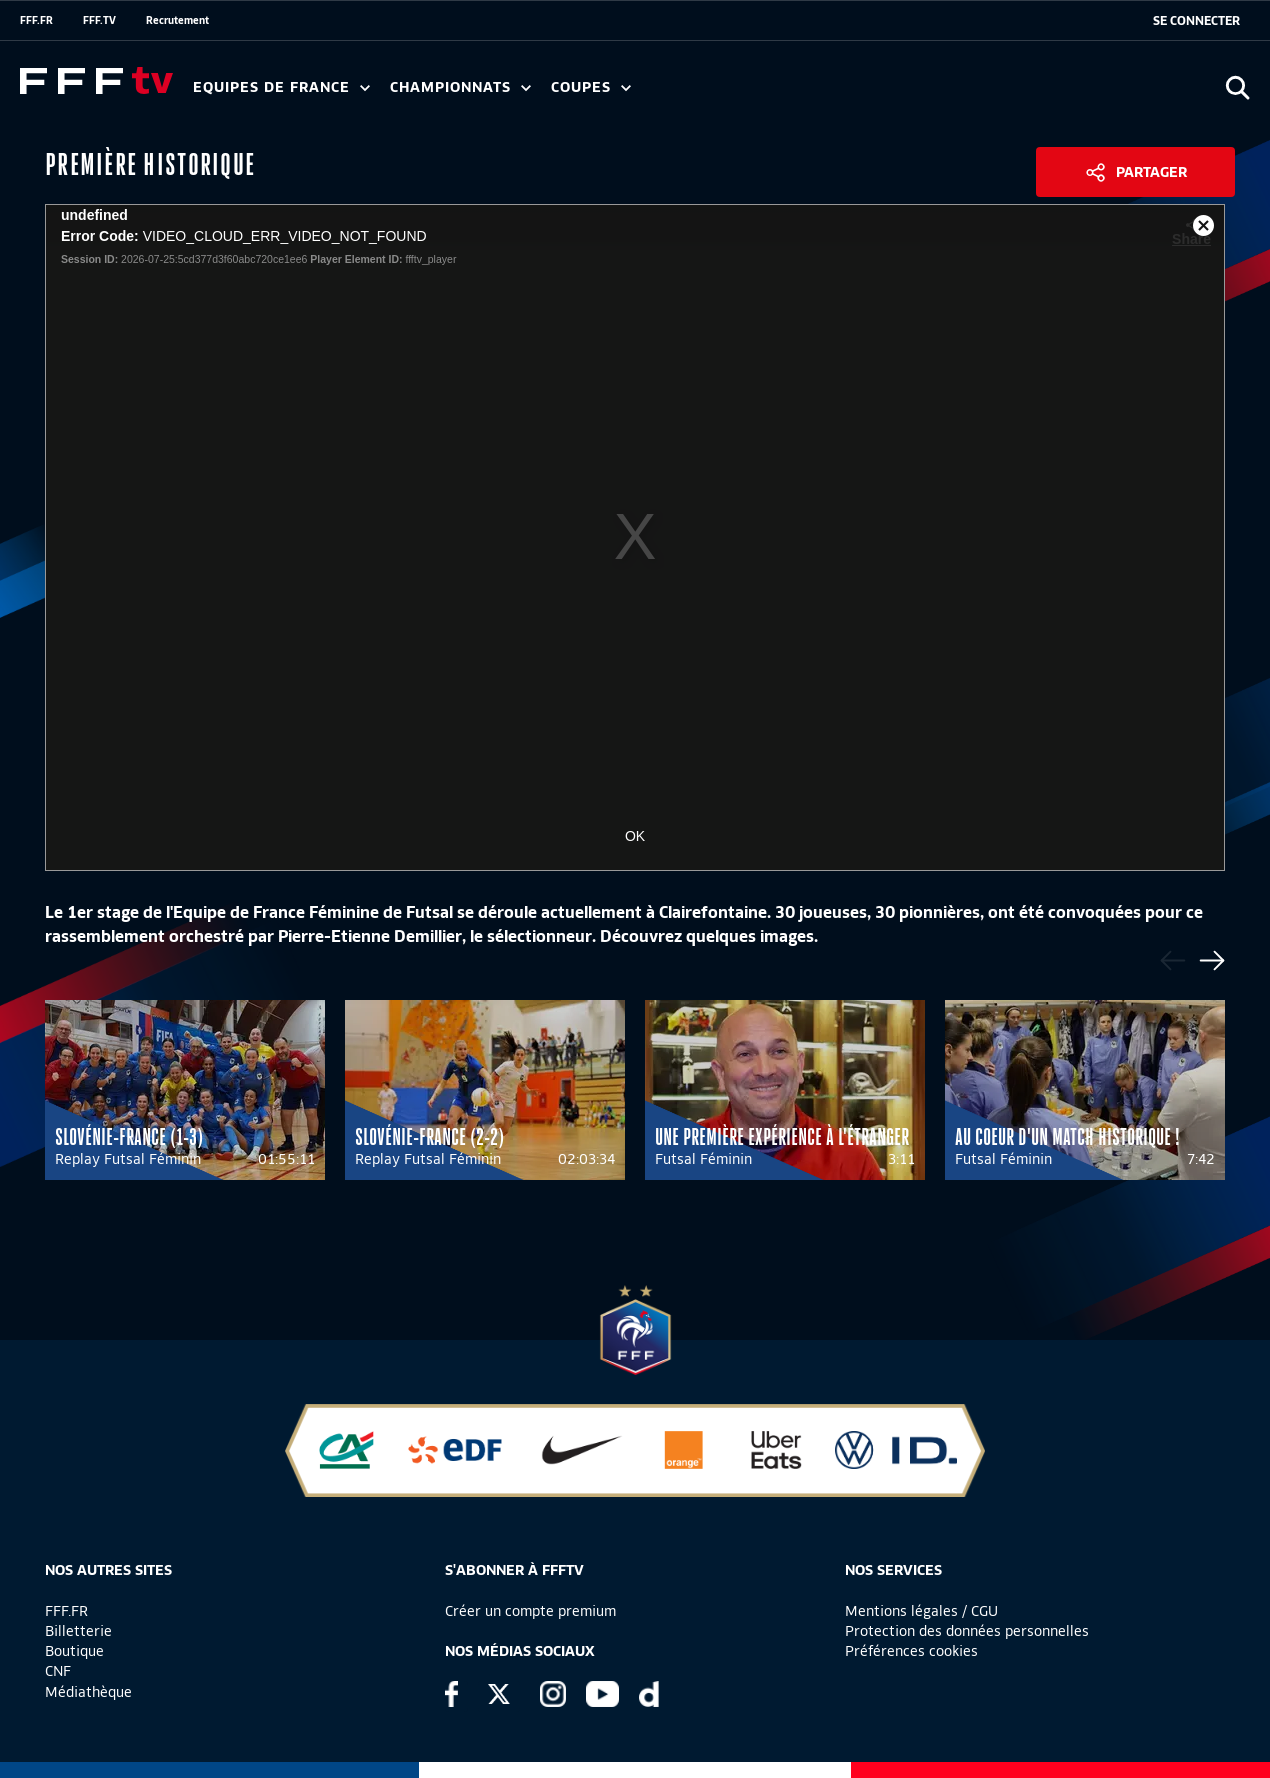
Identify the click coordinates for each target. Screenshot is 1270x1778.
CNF (58, 1671)
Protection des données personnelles (967, 1631)
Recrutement (177, 20)
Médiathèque (88, 1692)
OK (635, 836)
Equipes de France (281, 87)
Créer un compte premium (530, 1611)
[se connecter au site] (1196, 21)
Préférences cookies (911, 1651)
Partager (1151, 172)
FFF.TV (99, 20)
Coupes (591, 87)
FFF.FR (36, 20)
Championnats (460, 87)
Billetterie (78, 1631)
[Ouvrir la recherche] (1237, 87)
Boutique (74, 1651)
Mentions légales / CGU (921, 1611)
